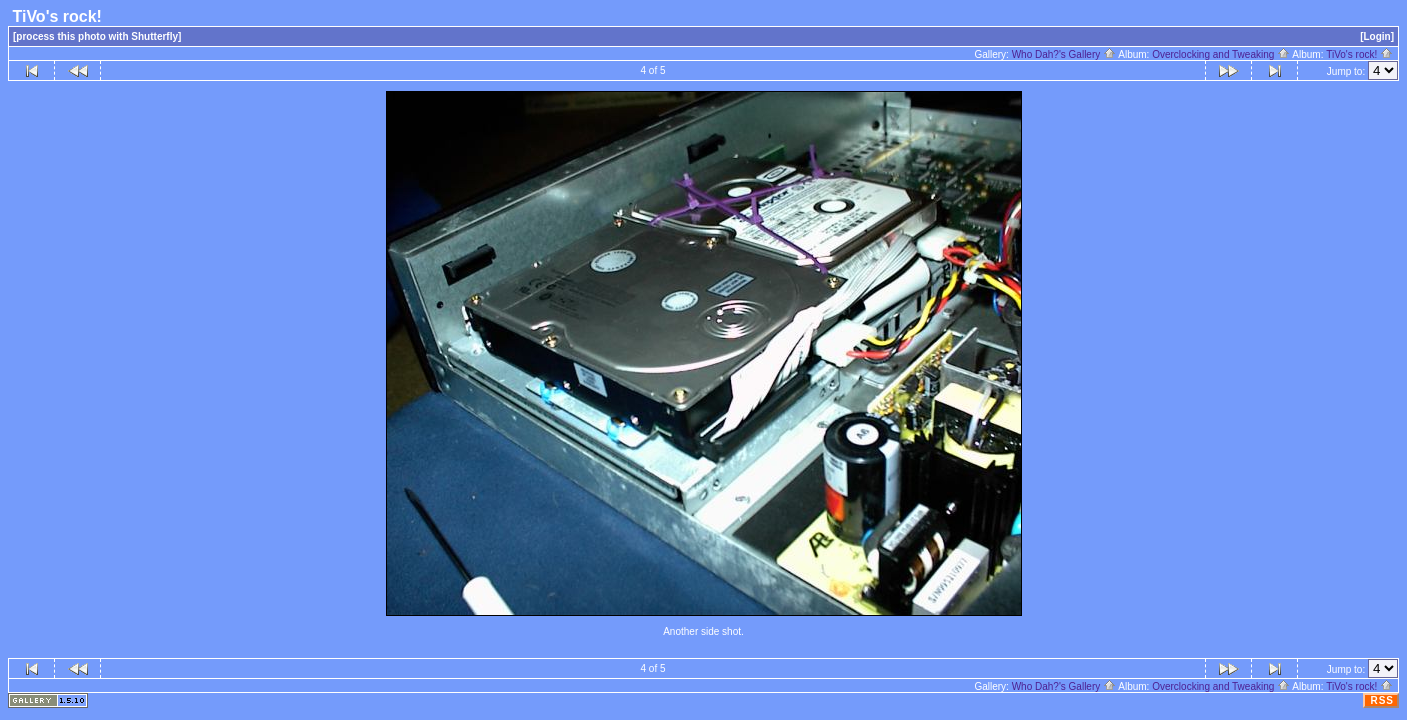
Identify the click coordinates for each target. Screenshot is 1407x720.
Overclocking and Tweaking (1221, 54)
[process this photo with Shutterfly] (97, 36)
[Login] (1377, 36)
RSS (1382, 700)
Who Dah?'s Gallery (1064, 54)
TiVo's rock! (1359, 54)
